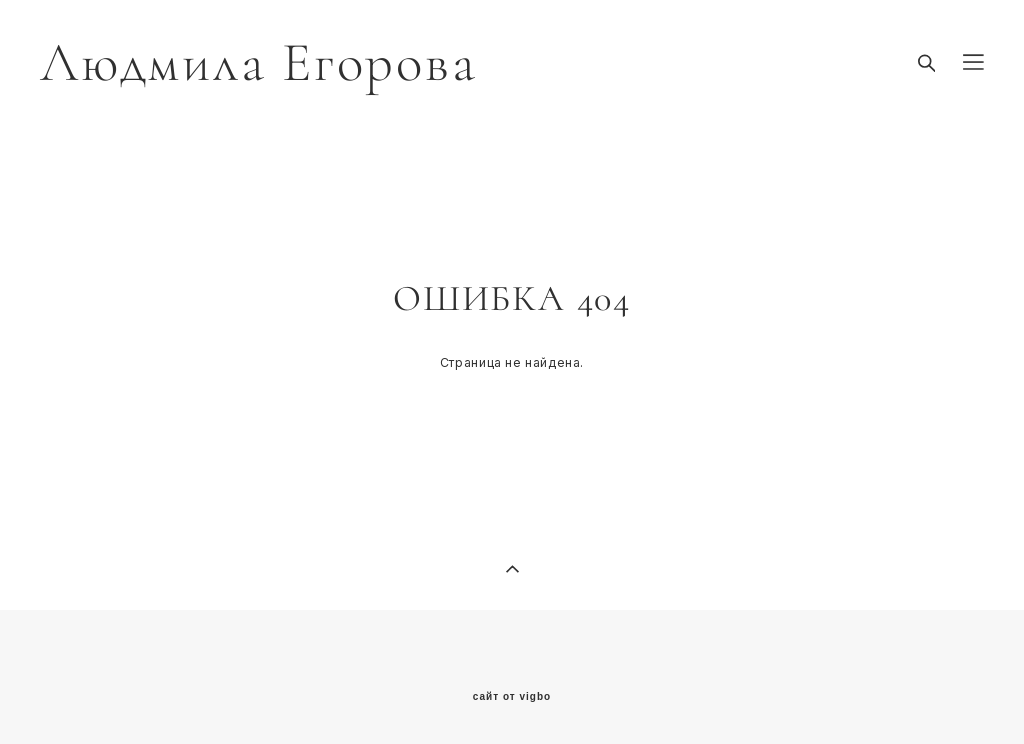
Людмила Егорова (258, 62)
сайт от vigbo (512, 697)
